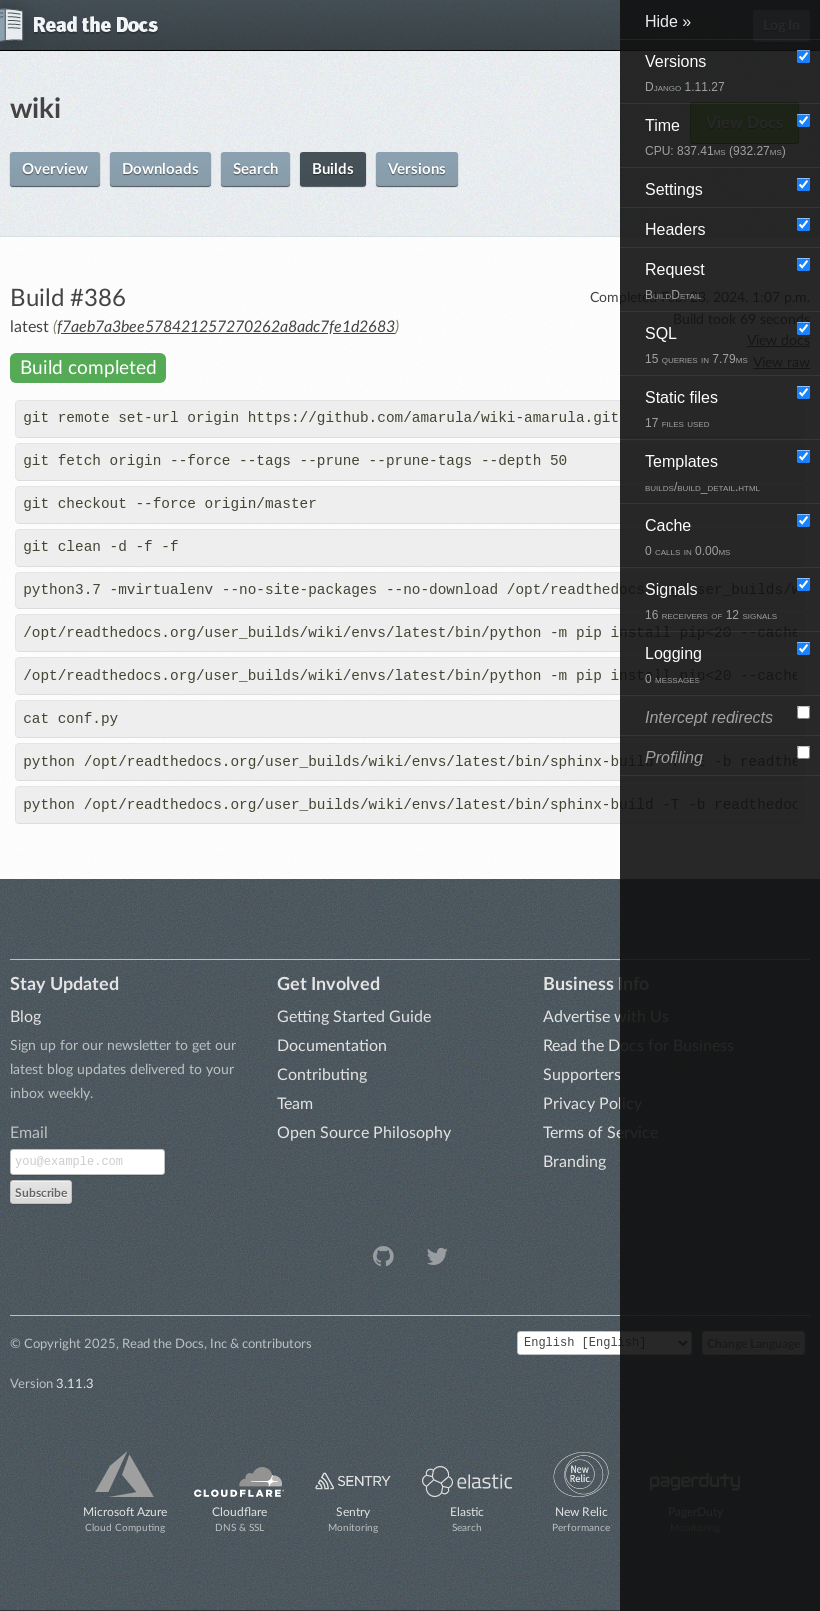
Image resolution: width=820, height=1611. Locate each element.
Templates (702, 473)
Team (295, 1104)
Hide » (668, 21)
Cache (687, 537)
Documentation (332, 1046)
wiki (35, 109)
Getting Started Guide (354, 1017)
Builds (333, 169)
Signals (711, 601)
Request (675, 281)
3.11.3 (75, 1384)
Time (715, 137)
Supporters (582, 1075)
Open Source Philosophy (364, 1133)
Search (255, 169)
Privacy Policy (592, 1104)
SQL (696, 345)
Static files (681, 409)
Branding (574, 1162)
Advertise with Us (606, 1017)
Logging (673, 665)
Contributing (322, 1075)
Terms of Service (600, 1133)
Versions (417, 169)
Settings (674, 189)
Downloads (160, 169)
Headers (675, 229)
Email (29, 1133)
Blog (25, 1017)
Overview (55, 169)
